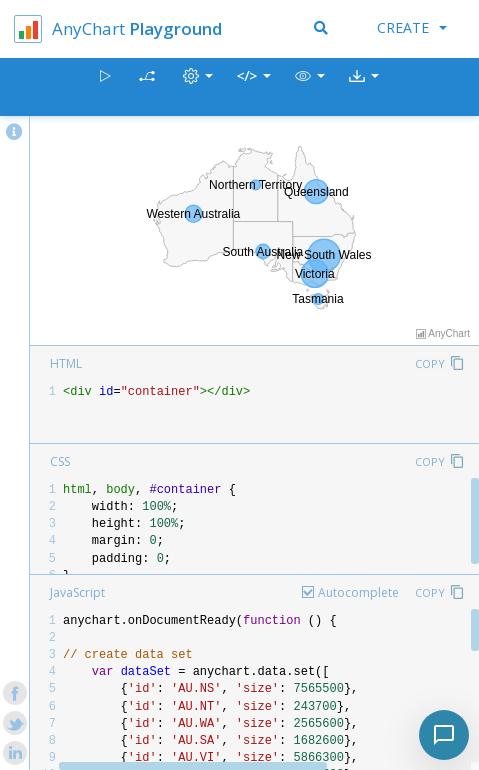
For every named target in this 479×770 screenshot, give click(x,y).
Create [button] (412, 27)
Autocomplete (358, 592)
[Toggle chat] (444, 735)
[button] (310, 87)
